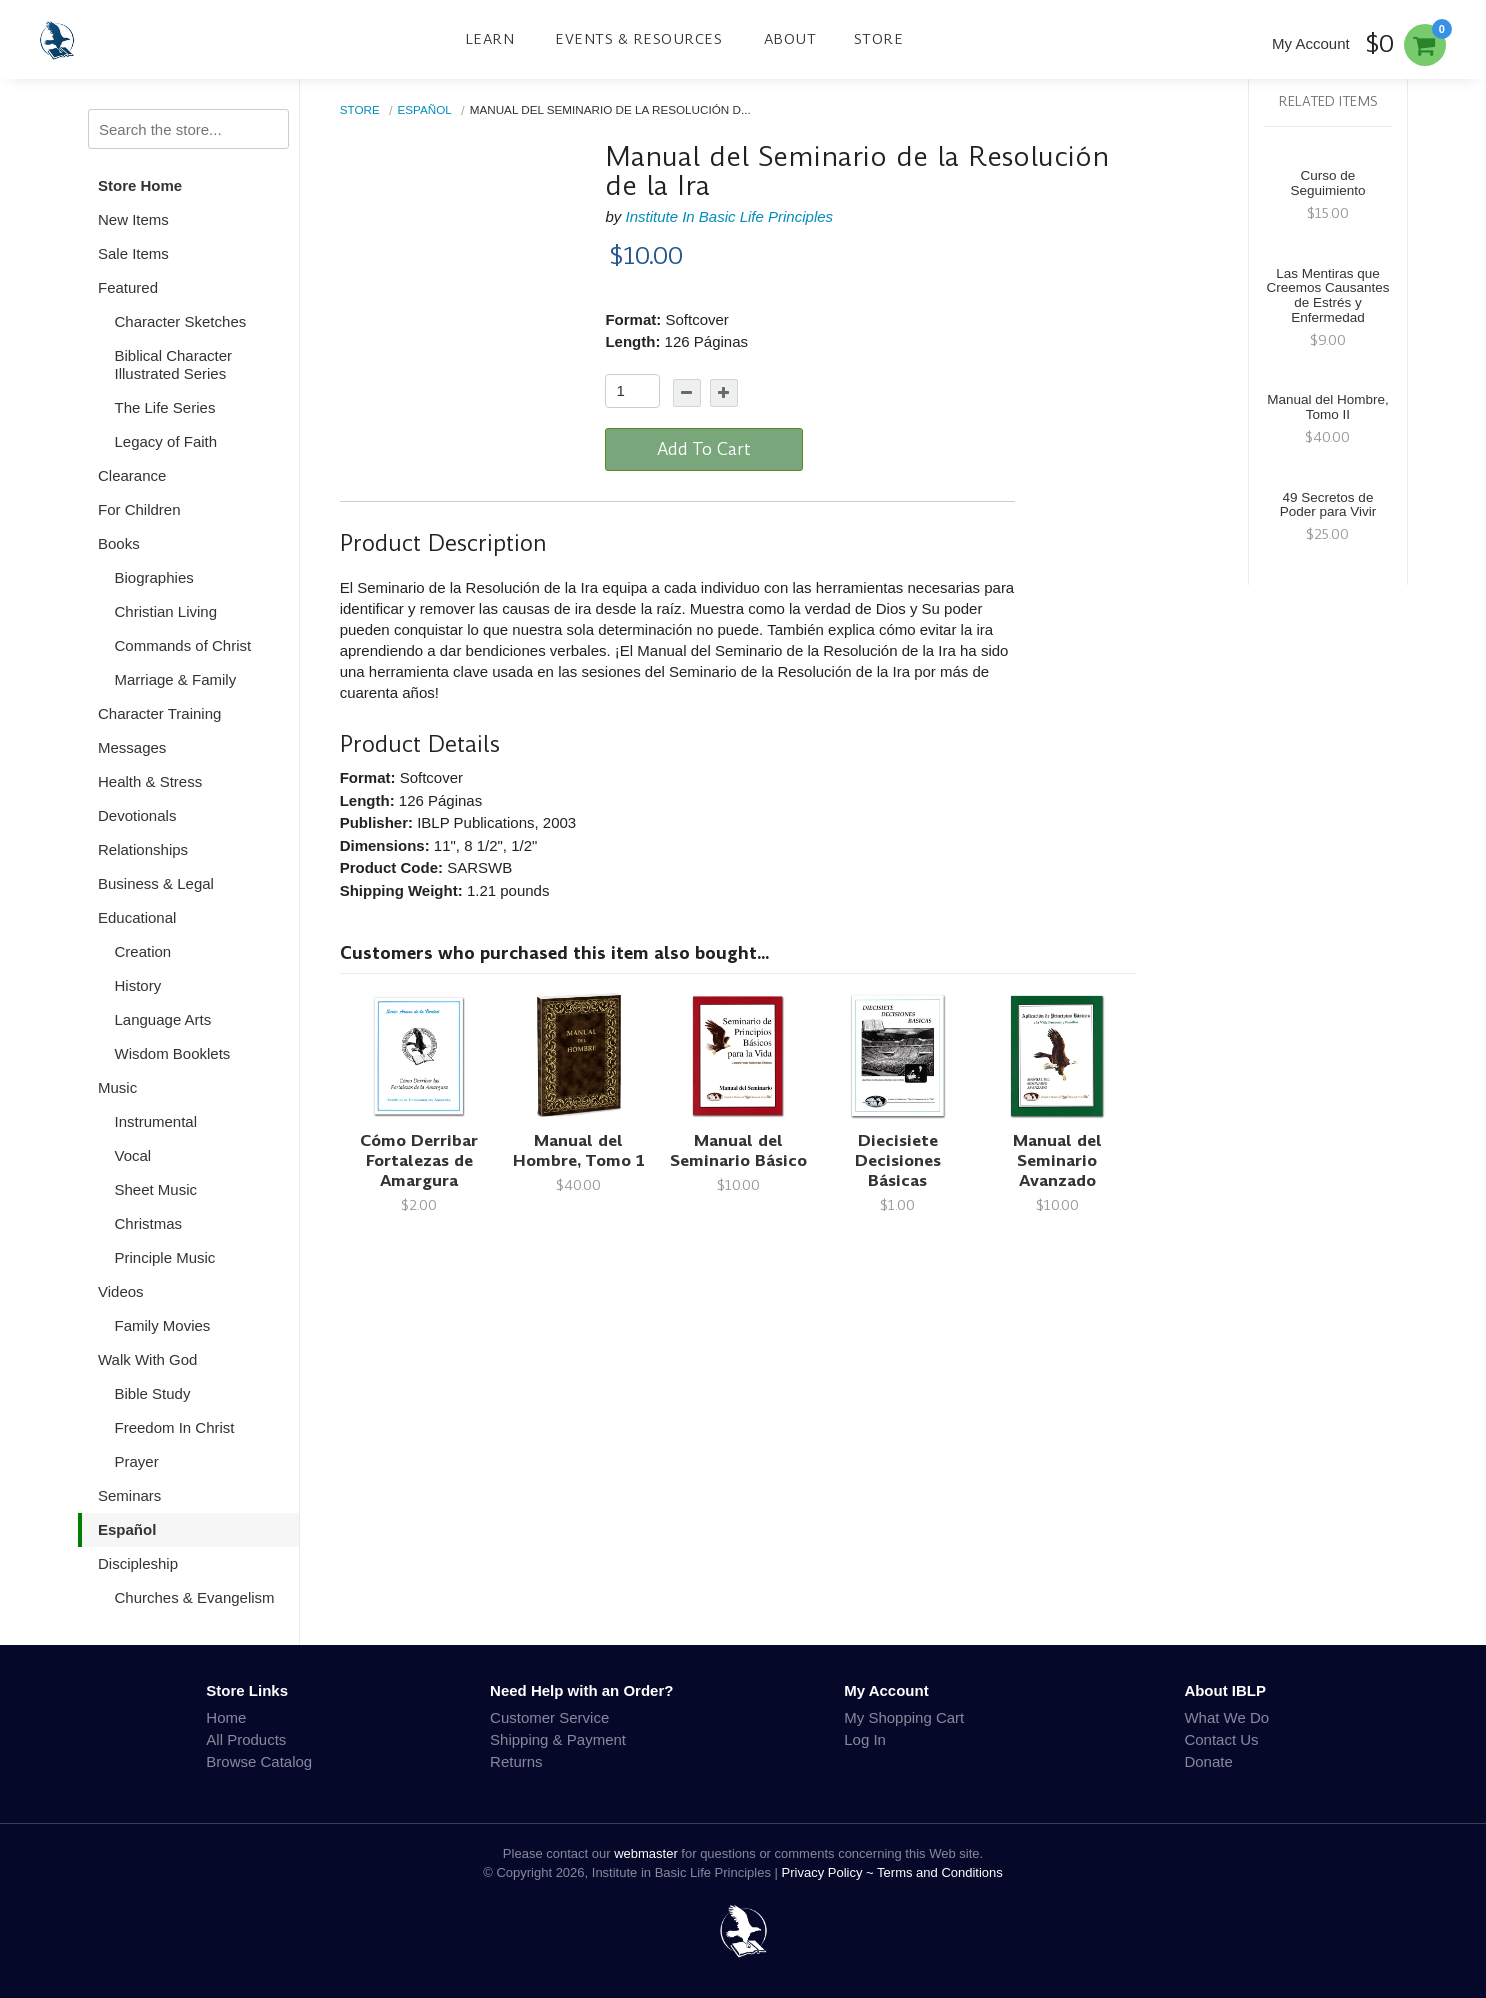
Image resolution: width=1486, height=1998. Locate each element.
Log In (865, 1739)
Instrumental (156, 1121)
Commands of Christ (183, 645)
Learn (490, 39)
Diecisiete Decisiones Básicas (898, 1160)
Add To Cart (704, 449)
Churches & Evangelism (195, 1597)
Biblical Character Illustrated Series (174, 364)
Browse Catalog (259, 1761)
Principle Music (165, 1257)
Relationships (143, 849)
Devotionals (137, 815)
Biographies (154, 577)
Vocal (133, 1155)
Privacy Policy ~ (830, 1872)
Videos (121, 1291)
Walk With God (147, 1359)
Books (119, 543)
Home (226, 1717)
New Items (133, 219)
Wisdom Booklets (173, 1053)
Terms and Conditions (940, 1872)
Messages (132, 747)
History (138, 985)
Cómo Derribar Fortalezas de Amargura (419, 1160)
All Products (246, 1739)
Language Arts (163, 1019)
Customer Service (549, 1717)
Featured (128, 287)
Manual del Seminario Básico (738, 1150)
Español (127, 1529)
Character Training (159, 713)
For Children (139, 509)
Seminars (129, 1495)
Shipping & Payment (558, 1739)
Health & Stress (150, 781)
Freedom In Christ (175, 1427)
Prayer (137, 1461)
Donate (1208, 1761)
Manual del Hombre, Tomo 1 (579, 1150)
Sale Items (133, 253)
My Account (1311, 43)
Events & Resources (638, 39)
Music (117, 1087)
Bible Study (153, 1393)
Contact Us (1221, 1739)
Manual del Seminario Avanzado (1057, 1160)
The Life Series (165, 407)
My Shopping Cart (904, 1717)
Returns (516, 1761)
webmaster (646, 1853)
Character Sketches (181, 321)
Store (879, 39)
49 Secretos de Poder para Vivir (1328, 505)
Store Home (140, 185)
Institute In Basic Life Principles (729, 216)
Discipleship (138, 1563)
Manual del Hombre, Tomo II (1328, 407)
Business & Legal (156, 883)
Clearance (132, 475)
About (790, 39)
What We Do (1226, 1717)
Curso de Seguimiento (1327, 183)
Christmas (149, 1223)
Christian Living (166, 611)
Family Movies (163, 1325)
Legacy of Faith (166, 441)
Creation (143, 951)
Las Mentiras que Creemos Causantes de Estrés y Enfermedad (1327, 296)
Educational (137, 917)
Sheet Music (156, 1189)
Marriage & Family (176, 679)
